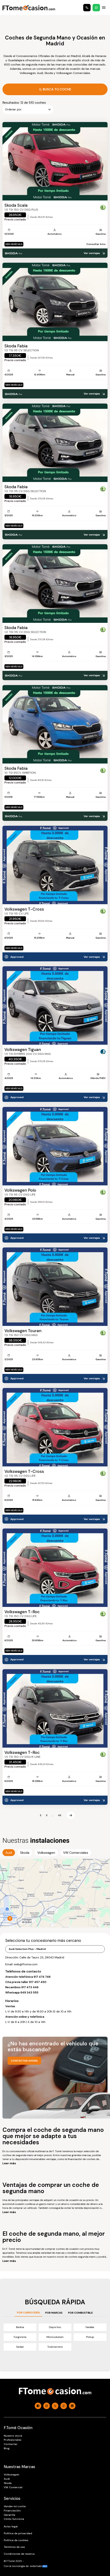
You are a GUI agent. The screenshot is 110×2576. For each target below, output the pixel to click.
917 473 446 (29, 1987)
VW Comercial (13, 2487)
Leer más (9, 2163)
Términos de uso (14, 2547)
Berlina (20, 2327)
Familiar (90, 2327)
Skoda (8, 2483)
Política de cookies (16, 2540)
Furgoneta (20, 2337)
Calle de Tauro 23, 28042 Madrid (41, 1957)
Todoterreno (55, 2347)
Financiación (12, 2510)
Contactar (10, 2444)
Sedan (20, 2347)
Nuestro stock (13, 2435)
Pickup (90, 2337)
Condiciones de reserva (19, 2554)
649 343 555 (29, 1992)
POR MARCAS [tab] (53, 2312)
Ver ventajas (95, 253)
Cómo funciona (14, 2519)
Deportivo (55, 2327)
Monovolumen (55, 2337)
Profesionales (12, 2440)
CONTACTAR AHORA (24, 2060)
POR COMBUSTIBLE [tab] (80, 2312)
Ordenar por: (28, 109)
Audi (7, 2479)
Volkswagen (11, 2474)
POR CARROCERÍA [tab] (28, 2312)
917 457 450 (37, 1982)
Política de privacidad (18, 2533)
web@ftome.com (25, 1964)
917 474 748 (42, 1977)
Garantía (9, 2515)
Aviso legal (11, 2526)
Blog (7, 2448)
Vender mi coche (15, 2506)
